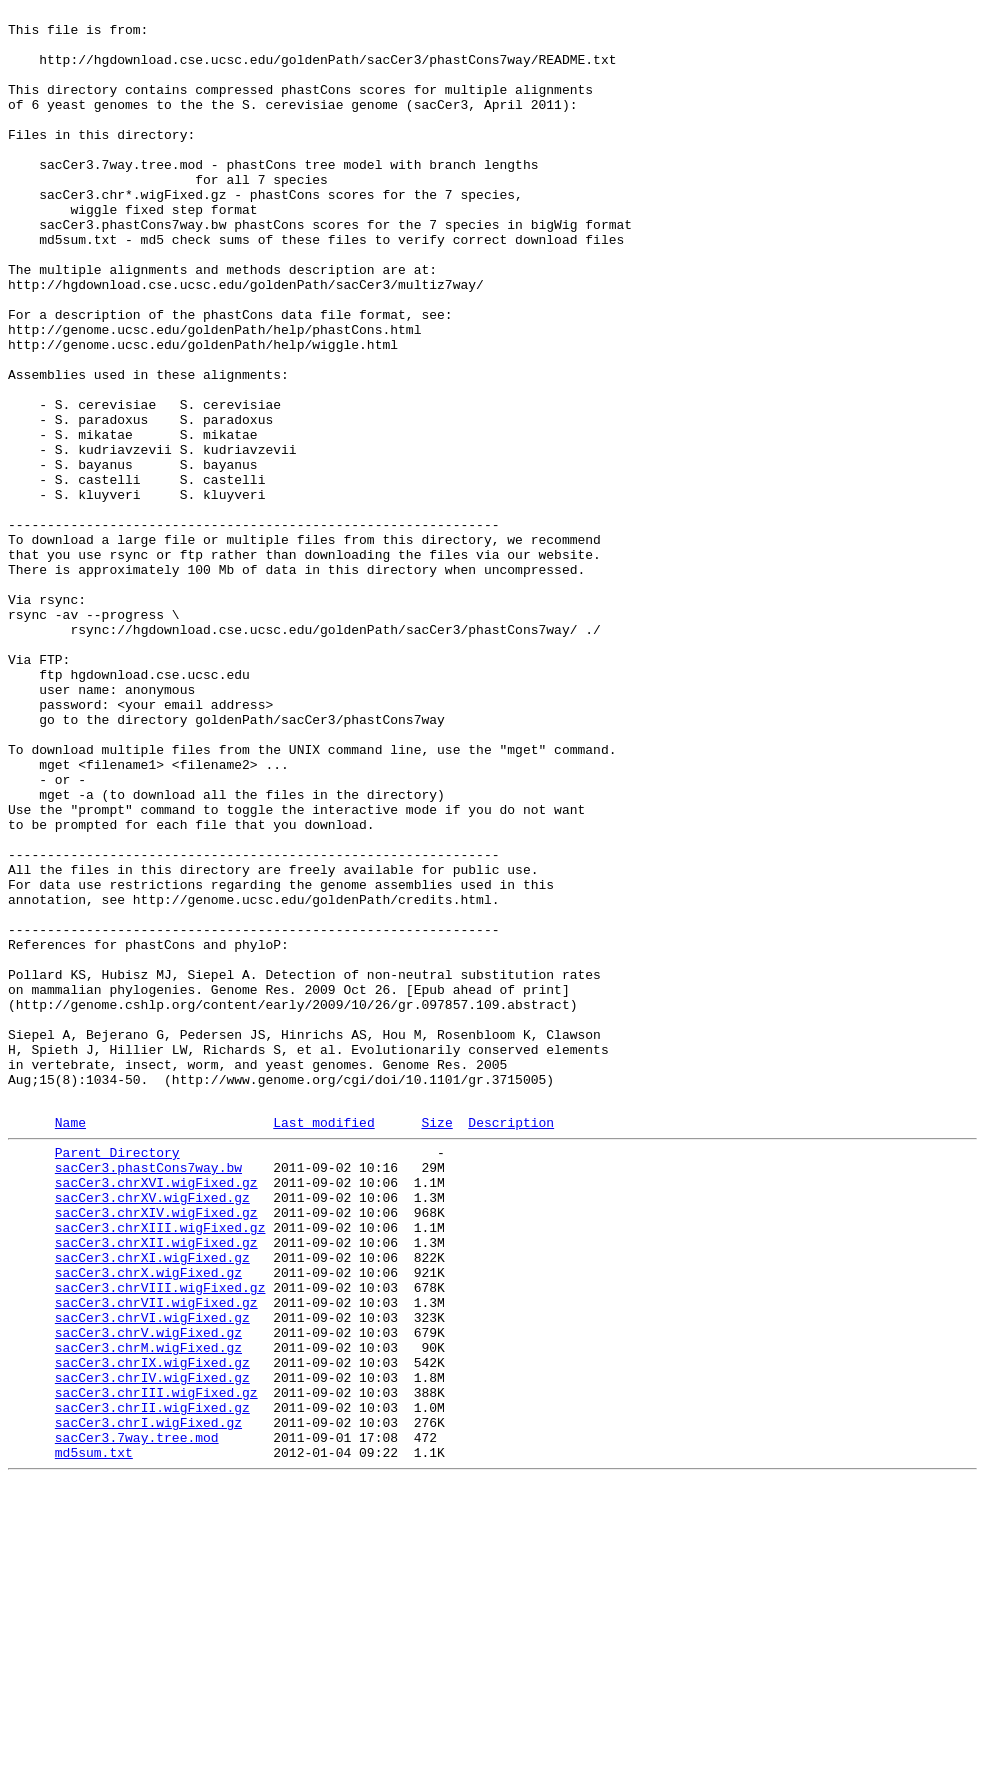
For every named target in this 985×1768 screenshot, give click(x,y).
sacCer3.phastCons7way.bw (148, 1395)
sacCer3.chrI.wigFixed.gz (148, 1701)
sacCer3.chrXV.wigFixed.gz (152, 1431)
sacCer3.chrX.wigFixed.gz (148, 1521)
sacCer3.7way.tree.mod (137, 1719)
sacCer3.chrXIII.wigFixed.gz (160, 1467)
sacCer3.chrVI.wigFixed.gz (152, 1575)
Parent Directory (117, 1377)
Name (70, 1344)
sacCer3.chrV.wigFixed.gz (148, 1593)
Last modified (323, 1344)
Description (511, 1344)
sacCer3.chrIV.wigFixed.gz (152, 1647)
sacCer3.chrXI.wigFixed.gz (152, 1503)
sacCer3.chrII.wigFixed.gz (152, 1683)
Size (436, 1344)
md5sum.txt (94, 1737)
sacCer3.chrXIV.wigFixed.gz (156, 1449)
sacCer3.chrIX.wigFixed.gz (152, 1629)
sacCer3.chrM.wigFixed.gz (148, 1611)
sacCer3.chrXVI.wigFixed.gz (156, 1413)
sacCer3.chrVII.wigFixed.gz (156, 1557)
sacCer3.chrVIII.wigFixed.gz (160, 1539)
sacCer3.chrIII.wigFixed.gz (156, 1665)
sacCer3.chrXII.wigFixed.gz (156, 1485)
